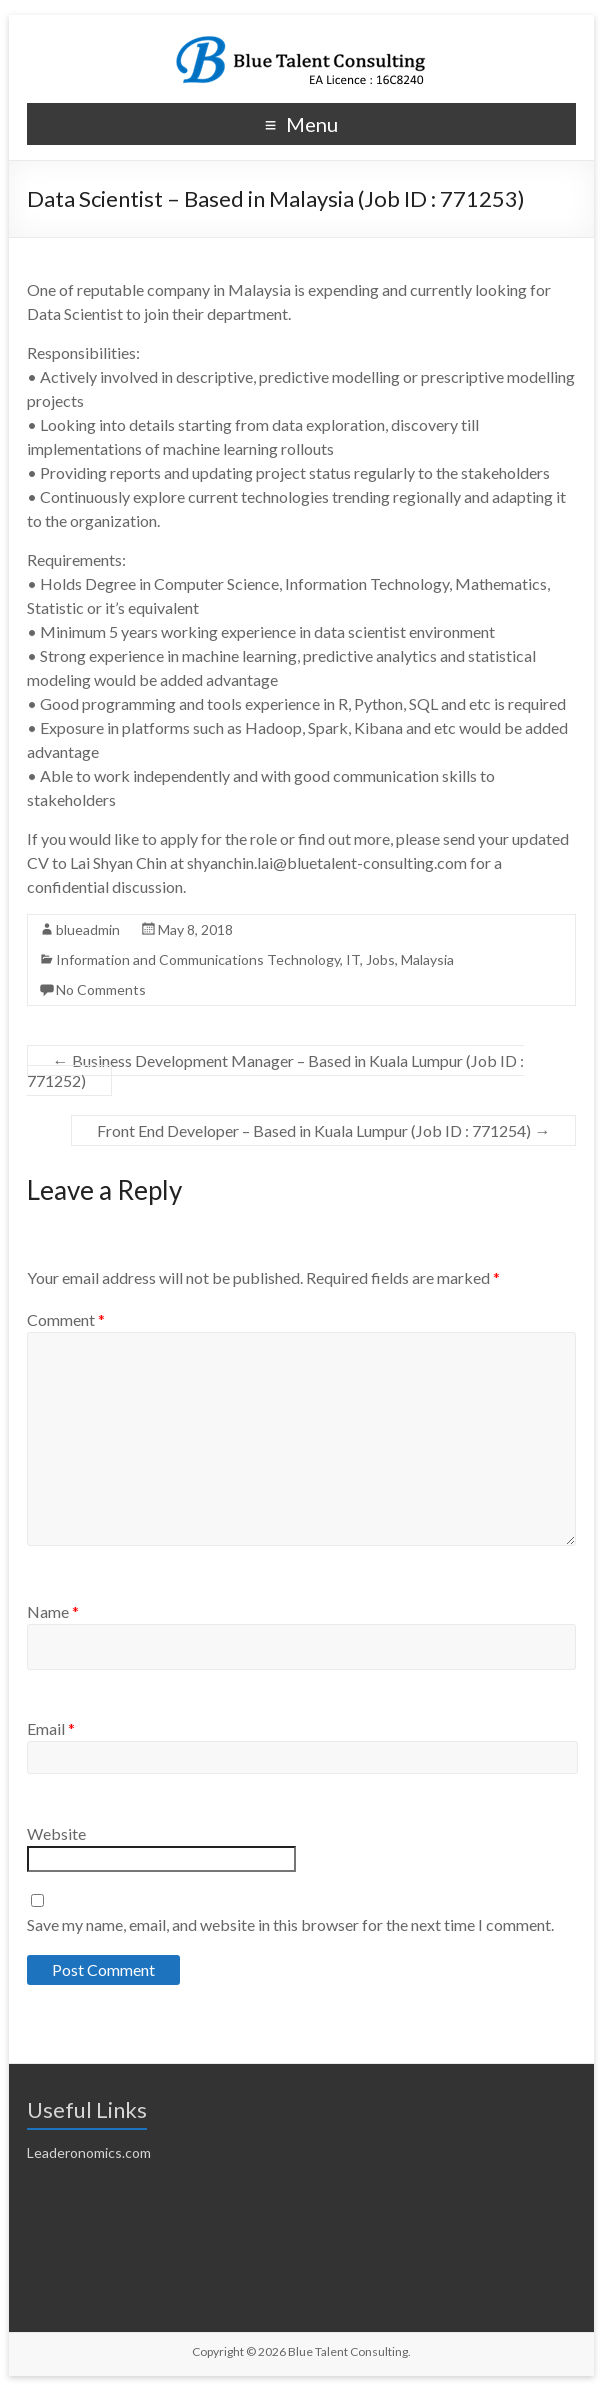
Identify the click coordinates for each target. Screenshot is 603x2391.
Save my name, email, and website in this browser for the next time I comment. (290, 1924)
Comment (66, 1319)
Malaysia (427, 959)
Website (56, 1833)
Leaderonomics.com (89, 2152)
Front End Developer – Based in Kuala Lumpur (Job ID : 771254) (323, 1130)
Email (51, 1728)
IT (353, 959)
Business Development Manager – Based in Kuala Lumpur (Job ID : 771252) (275, 1070)
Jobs (380, 959)
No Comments (101, 989)
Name (53, 1611)
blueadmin (88, 929)
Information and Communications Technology (198, 959)
